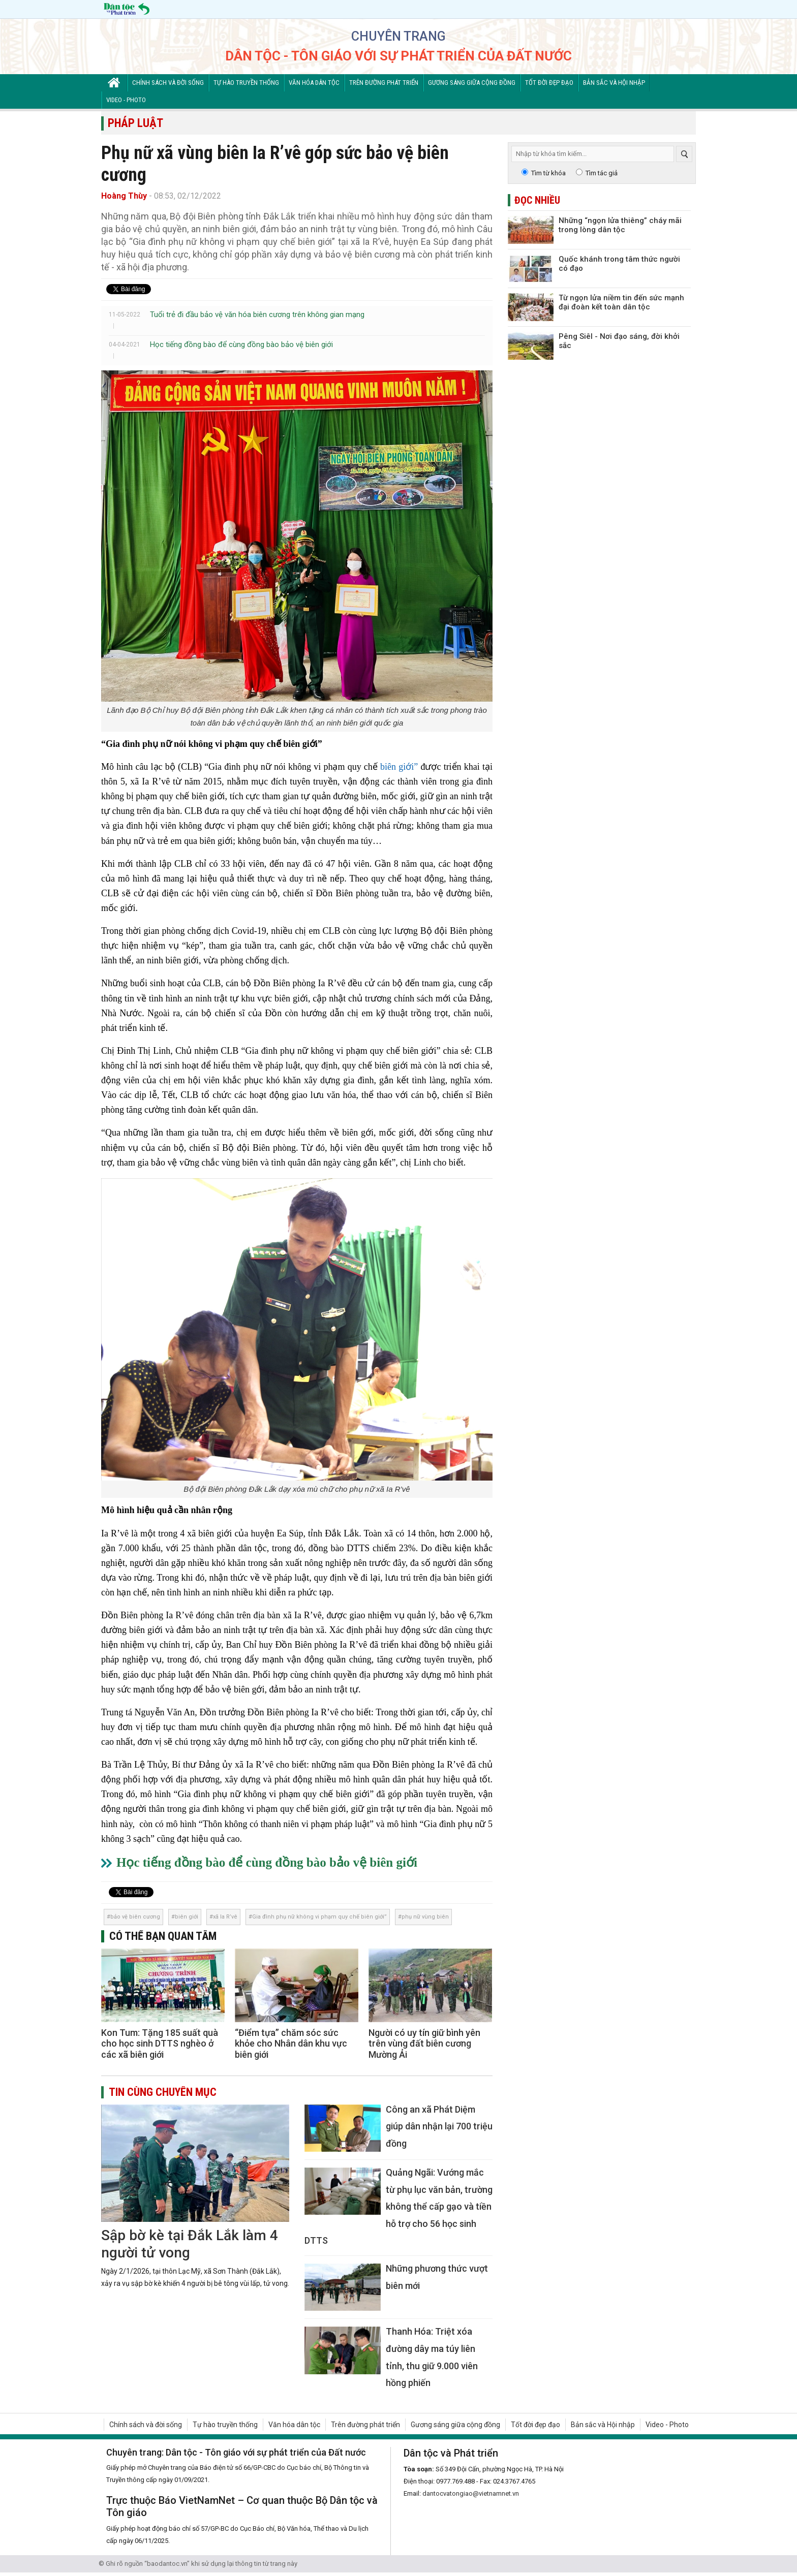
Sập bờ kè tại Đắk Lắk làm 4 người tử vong (189, 2244)
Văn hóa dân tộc (314, 82)
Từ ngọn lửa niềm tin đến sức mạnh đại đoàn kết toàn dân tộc (621, 302)
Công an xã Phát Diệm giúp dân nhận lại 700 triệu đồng (439, 2126)
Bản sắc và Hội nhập (614, 82)
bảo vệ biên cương (135, 1916)
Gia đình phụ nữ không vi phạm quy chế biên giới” (319, 1916)
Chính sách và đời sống (168, 82)
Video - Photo (126, 100)
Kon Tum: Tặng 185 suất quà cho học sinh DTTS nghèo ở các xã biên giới (159, 2043)
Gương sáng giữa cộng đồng (471, 82)
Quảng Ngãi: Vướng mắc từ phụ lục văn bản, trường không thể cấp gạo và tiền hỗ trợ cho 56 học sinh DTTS (398, 2206)
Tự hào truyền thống (246, 82)
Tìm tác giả (602, 173)
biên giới (186, 1916)
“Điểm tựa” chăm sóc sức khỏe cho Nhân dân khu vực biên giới (291, 2043)
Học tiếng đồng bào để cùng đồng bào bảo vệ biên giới (241, 344)
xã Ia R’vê (225, 1916)
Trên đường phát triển (383, 82)
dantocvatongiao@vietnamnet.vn (470, 2493)
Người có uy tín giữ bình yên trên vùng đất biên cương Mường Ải (424, 2043)
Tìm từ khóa (548, 173)
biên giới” (399, 767)
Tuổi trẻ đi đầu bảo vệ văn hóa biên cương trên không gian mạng (257, 314)
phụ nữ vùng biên (425, 1916)
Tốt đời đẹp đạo (549, 82)
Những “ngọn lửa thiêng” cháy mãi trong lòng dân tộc (620, 225)
